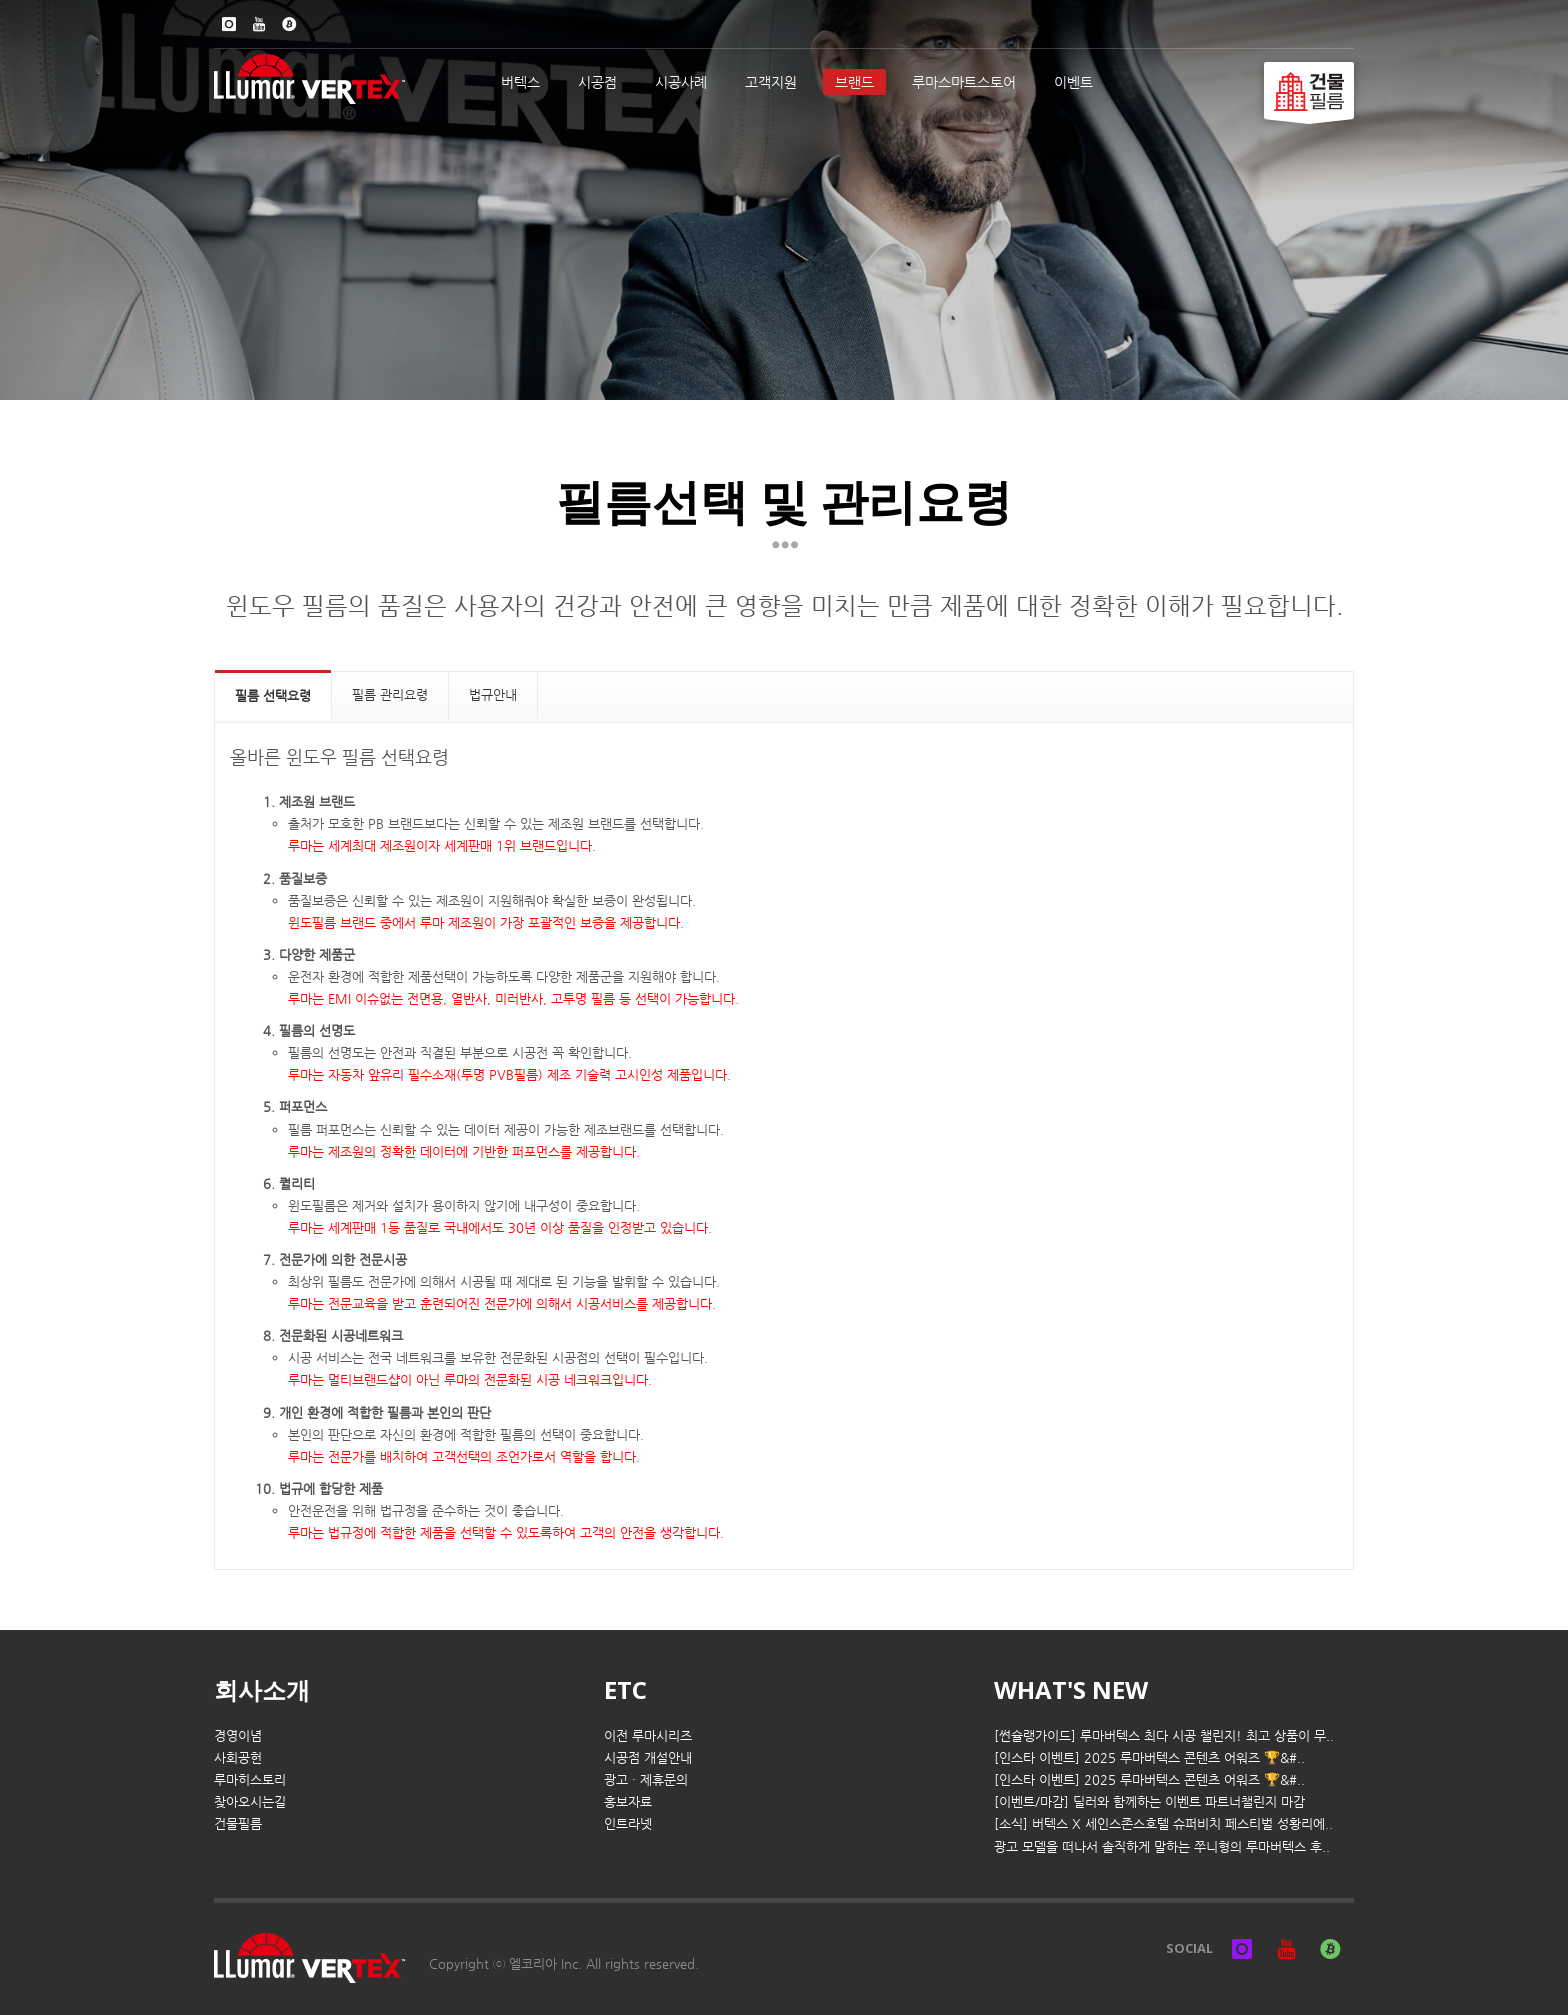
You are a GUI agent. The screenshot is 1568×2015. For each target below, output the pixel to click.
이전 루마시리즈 (648, 1735)
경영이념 (238, 1735)
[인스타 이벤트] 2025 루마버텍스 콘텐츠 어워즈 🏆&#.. (1149, 1757)
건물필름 (238, 1823)
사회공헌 (238, 1757)
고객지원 (771, 82)
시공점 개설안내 (648, 1757)
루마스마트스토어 (964, 82)
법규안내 (493, 694)
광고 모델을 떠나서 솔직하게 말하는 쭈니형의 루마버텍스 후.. (1162, 1846)
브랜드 (854, 82)
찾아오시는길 (250, 1801)
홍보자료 (628, 1801)
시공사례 (681, 82)
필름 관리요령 (390, 694)
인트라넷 (628, 1823)
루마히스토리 (250, 1779)
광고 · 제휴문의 (646, 1779)
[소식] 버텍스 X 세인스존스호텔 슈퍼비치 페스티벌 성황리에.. (1163, 1823)
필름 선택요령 (273, 695)
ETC (625, 1689)
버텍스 (520, 82)
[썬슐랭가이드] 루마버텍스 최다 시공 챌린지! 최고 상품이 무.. (1164, 1735)
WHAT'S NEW (1071, 1689)
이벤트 (1073, 82)
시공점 (597, 82)
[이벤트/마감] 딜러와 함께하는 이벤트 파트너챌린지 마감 (1149, 1801)
